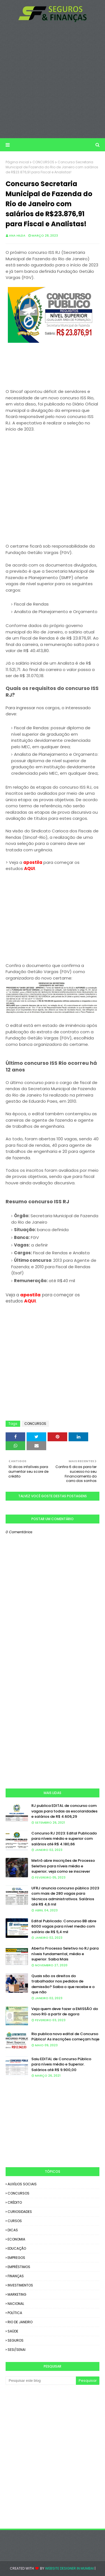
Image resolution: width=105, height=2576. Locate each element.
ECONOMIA (16, 2239)
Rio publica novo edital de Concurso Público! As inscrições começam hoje (65, 2036)
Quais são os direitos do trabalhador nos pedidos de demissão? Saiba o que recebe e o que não (63, 1984)
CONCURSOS (43, 162)
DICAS (13, 2230)
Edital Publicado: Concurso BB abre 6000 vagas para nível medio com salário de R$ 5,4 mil (63, 1926)
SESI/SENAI (16, 2349)
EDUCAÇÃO (17, 2248)
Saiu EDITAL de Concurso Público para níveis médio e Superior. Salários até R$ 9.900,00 (61, 2064)
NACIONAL (16, 2303)
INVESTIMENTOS (20, 2285)
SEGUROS (16, 2340)
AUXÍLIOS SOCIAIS (22, 2184)
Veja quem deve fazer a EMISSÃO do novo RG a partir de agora (64, 2011)
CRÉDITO (15, 2202)
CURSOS (15, 2220)
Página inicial (17, 162)
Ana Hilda (17, 235)
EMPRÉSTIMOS (19, 2266)
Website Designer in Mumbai (69, 2568)
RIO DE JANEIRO (20, 2322)
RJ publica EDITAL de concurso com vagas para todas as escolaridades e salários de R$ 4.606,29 (64, 1811)
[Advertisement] (52, 80)
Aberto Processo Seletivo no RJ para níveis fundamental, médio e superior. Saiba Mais (65, 1954)
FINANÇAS (16, 2276)
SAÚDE (13, 2331)
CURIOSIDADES (20, 2211)
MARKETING (17, 2294)
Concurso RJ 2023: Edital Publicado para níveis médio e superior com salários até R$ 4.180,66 (64, 1839)
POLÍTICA (15, 2312)
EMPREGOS (16, 2257)
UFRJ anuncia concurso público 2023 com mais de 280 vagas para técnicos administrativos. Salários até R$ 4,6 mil (65, 1896)
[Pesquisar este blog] (41, 2380)
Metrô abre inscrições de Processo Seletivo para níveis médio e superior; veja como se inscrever (63, 1866)
